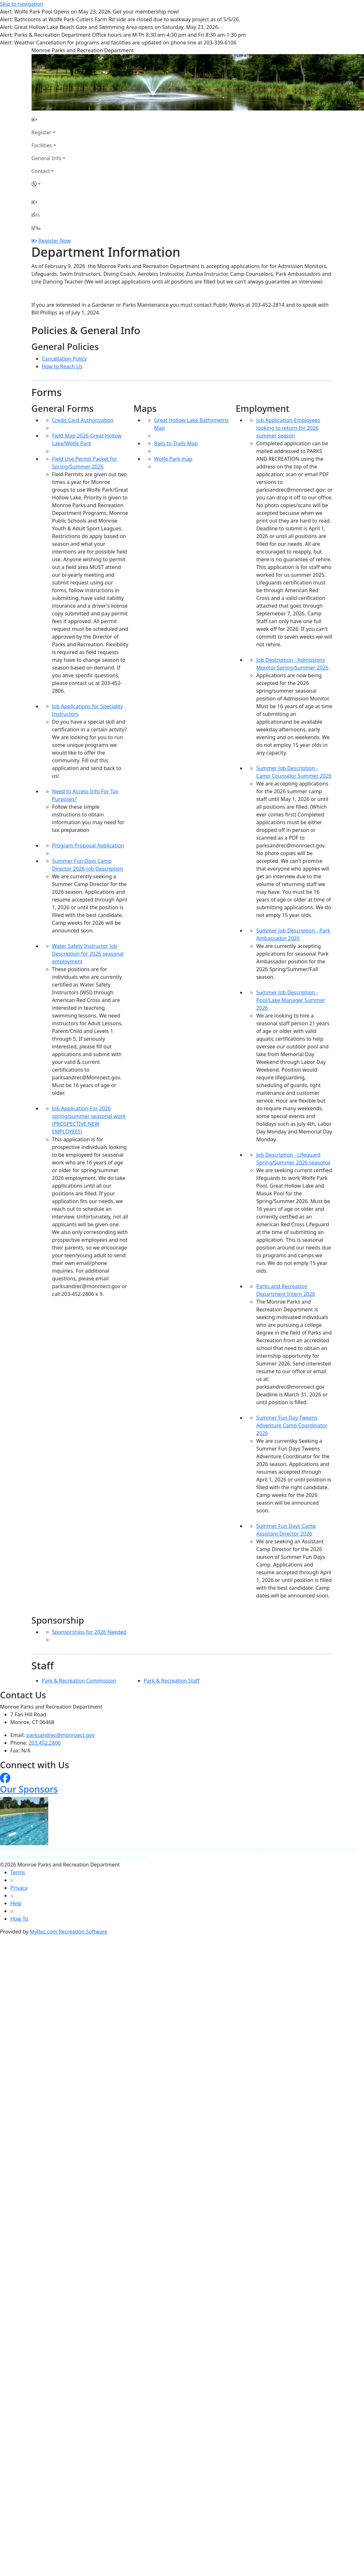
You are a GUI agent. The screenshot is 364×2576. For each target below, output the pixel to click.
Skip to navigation (21, 3)
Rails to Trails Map (176, 443)
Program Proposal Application (88, 845)
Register (41, 132)
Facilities (42, 145)
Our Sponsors (29, 1789)
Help (16, 1903)
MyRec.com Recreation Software (68, 1931)
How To (19, 1918)
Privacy (18, 1887)
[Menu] (36, 227)
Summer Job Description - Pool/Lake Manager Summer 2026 (290, 1000)
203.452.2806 (45, 1742)
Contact (41, 171)
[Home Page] (49, 119)
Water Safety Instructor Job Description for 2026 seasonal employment (88, 953)
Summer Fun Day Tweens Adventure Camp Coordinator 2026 (291, 1425)
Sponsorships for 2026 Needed (89, 1631)
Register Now (55, 240)
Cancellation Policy (64, 358)
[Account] (49, 184)
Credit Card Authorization (83, 420)
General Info (47, 158)
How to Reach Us (62, 366)
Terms (17, 1872)
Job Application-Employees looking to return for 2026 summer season (288, 428)
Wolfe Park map (173, 458)
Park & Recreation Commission (79, 1680)
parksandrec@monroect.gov (60, 1735)
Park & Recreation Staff (172, 1680)
